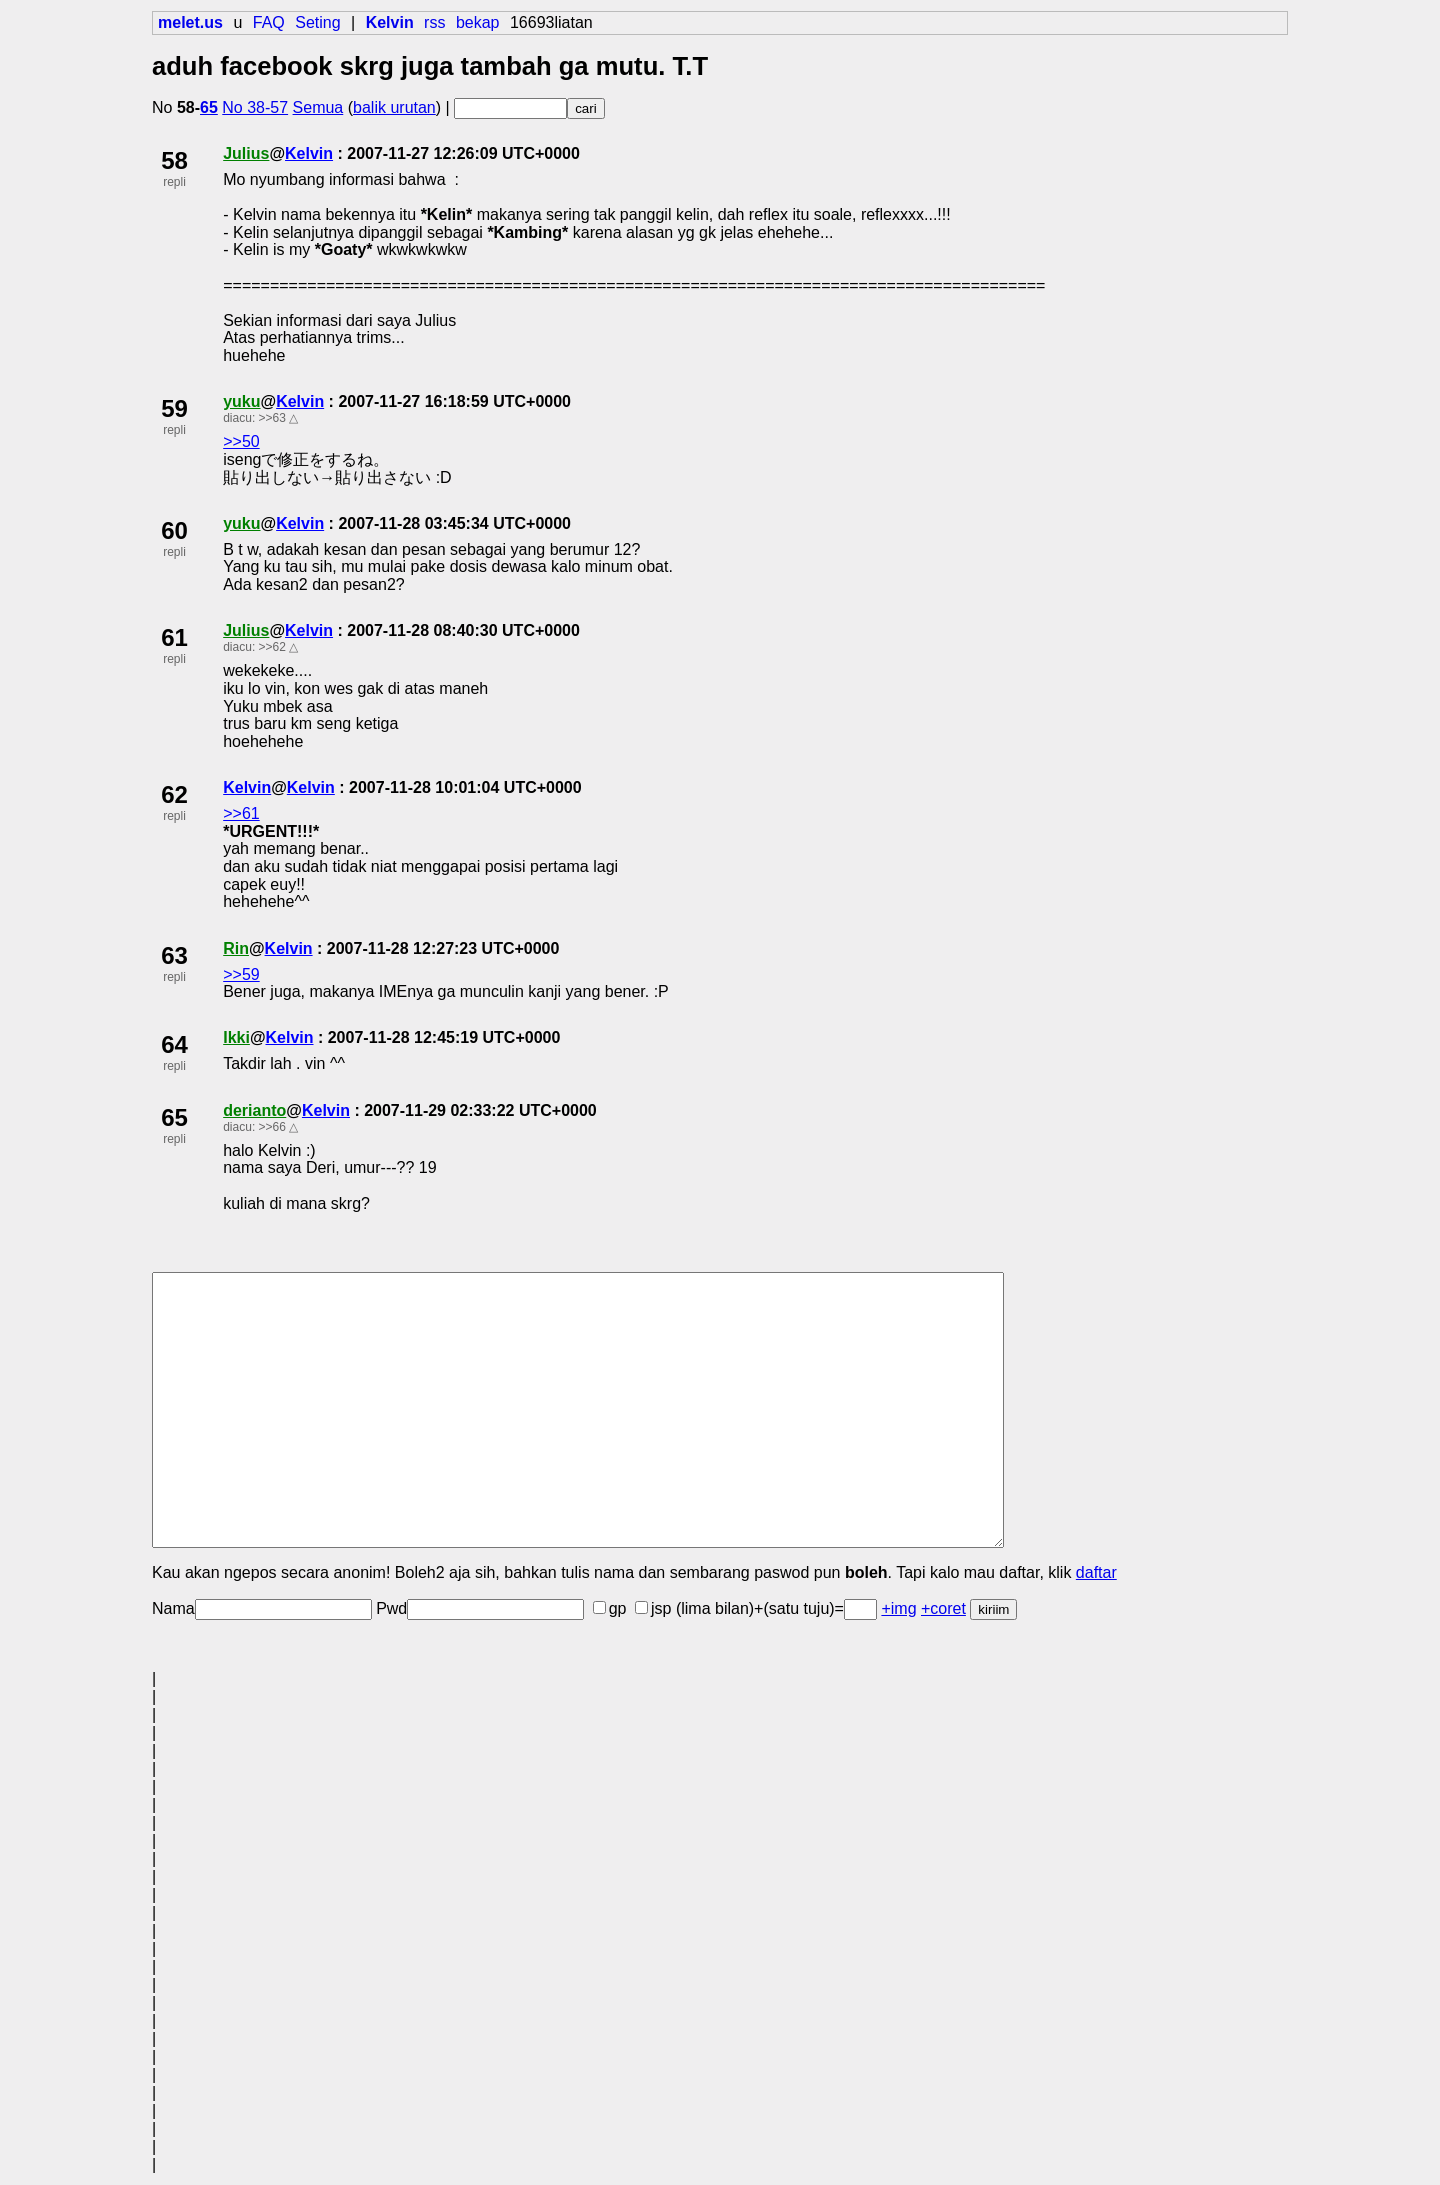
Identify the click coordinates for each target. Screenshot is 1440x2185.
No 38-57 (255, 107)
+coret (943, 1608)
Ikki (236, 1037)
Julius (246, 153)
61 (174, 637)
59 (174, 408)
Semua (318, 107)
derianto (254, 1110)
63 (174, 955)
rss (434, 22)
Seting (317, 22)
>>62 (272, 647)
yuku (241, 401)
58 (174, 160)
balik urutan (394, 107)
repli (174, 182)
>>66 (272, 1127)
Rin (236, 948)
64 (174, 1044)
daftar (1096, 1572)
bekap (478, 22)
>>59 (241, 974)
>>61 (241, 813)
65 (209, 107)
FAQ (269, 22)
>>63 (272, 418)
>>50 (241, 441)
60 (174, 530)
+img (898, 1608)
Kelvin (309, 153)
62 (174, 794)
